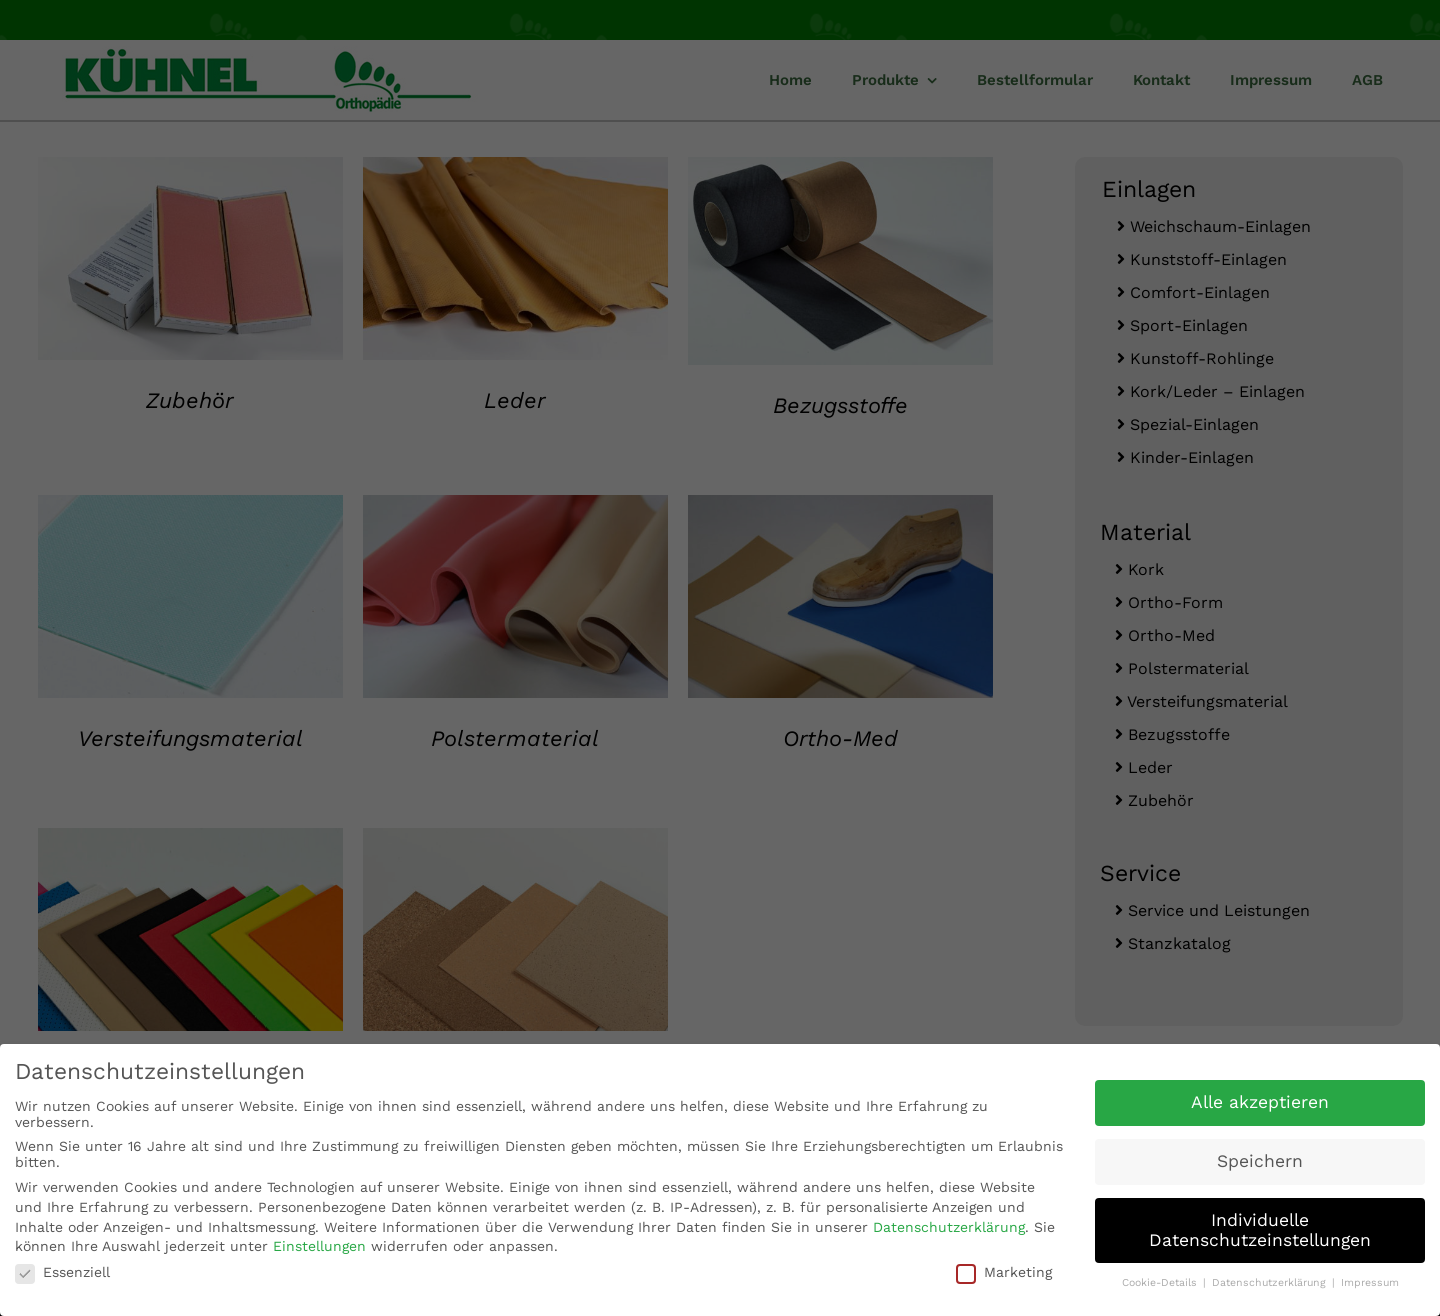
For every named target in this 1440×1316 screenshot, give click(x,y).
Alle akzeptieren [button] (1260, 1100)
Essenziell (62, 1270)
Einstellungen (319, 1245)
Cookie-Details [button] (1161, 1281)
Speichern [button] (1260, 1159)
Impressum (1370, 1281)
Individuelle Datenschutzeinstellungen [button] (1260, 1228)
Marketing (1004, 1270)
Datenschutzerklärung (949, 1225)
